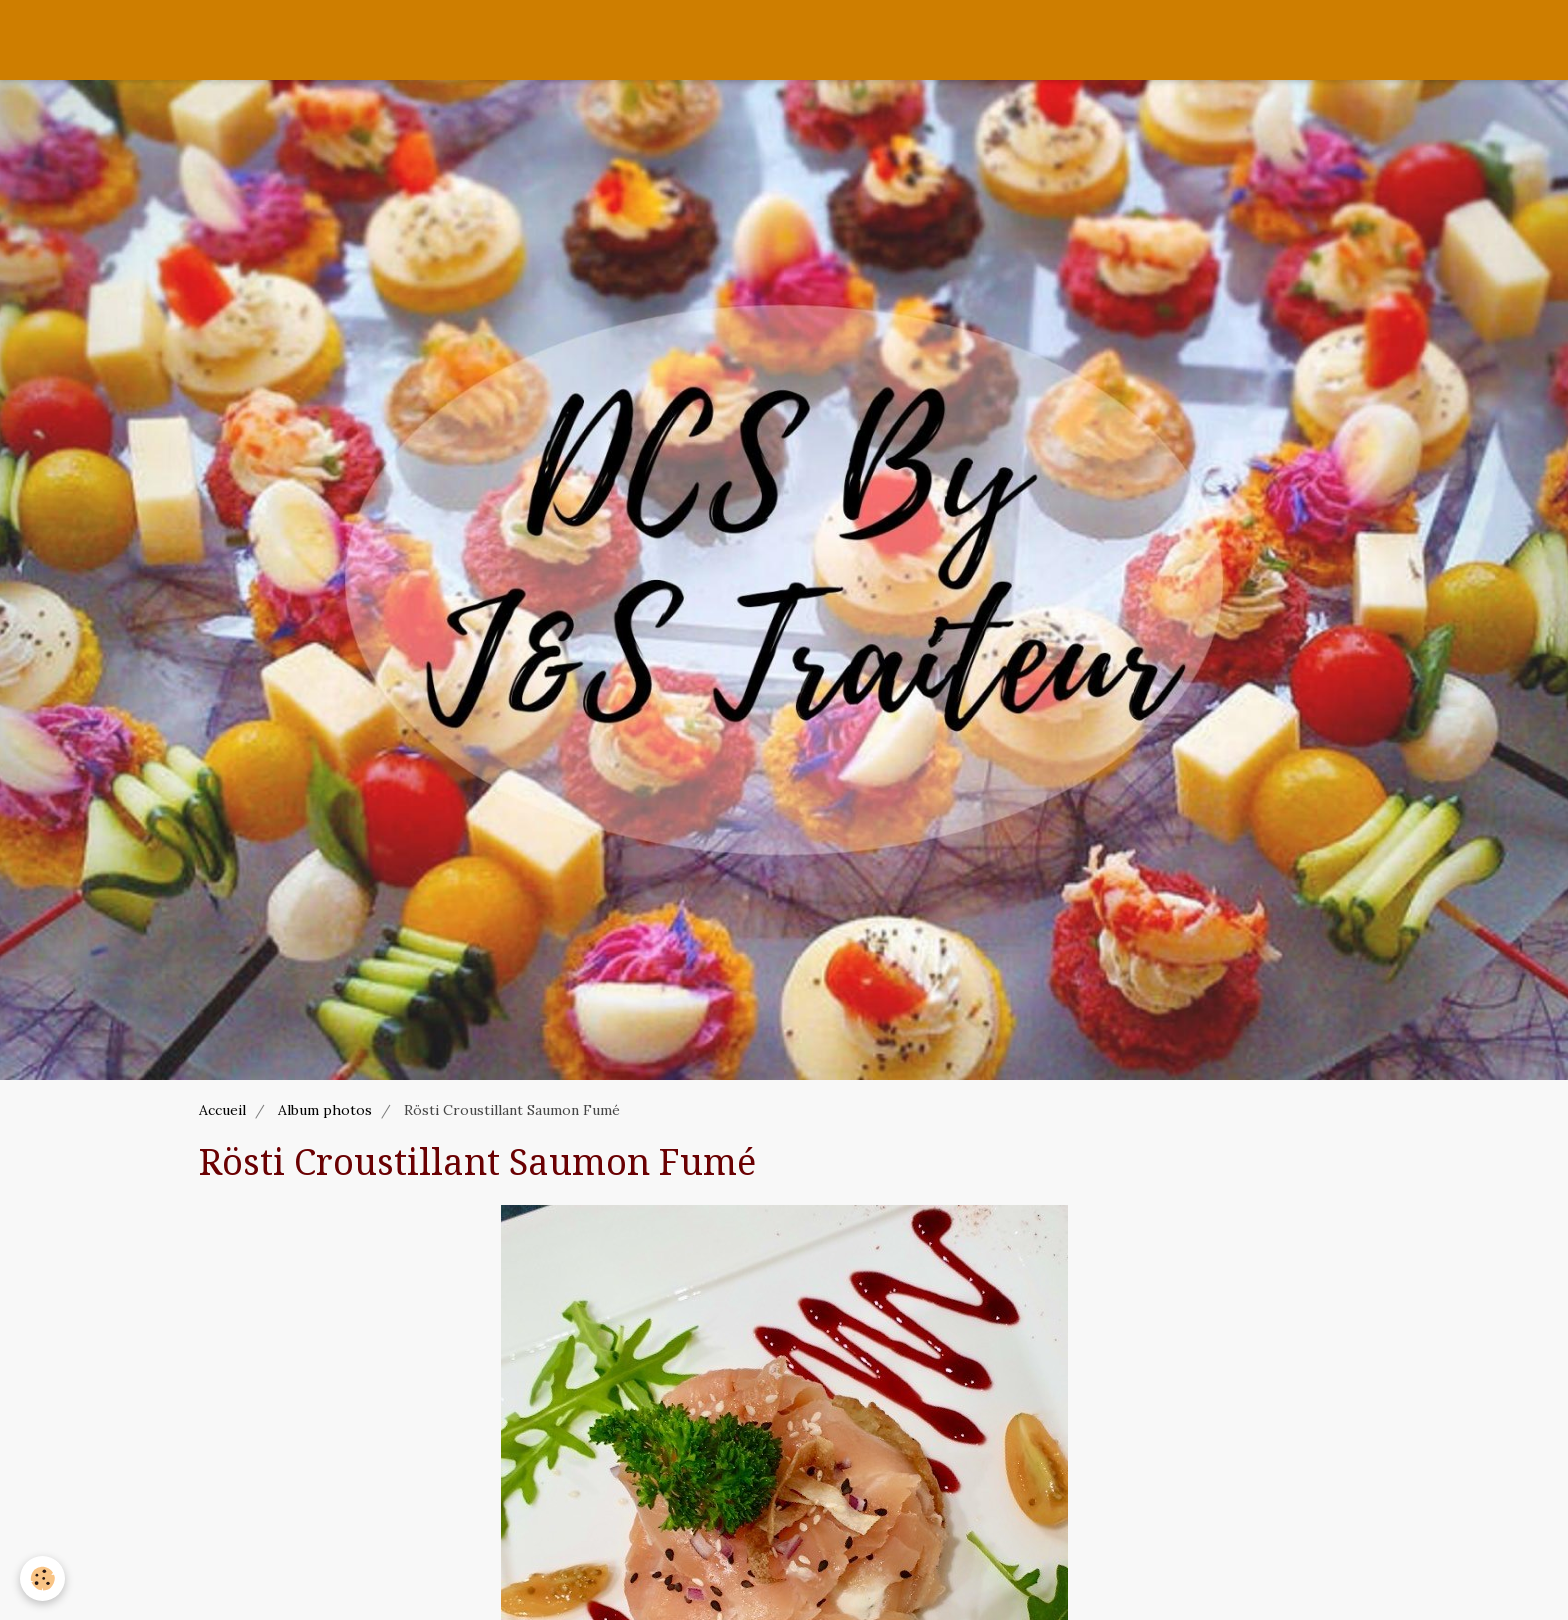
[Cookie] (42, 1578)
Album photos (325, 1110)
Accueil (222, 1110)
